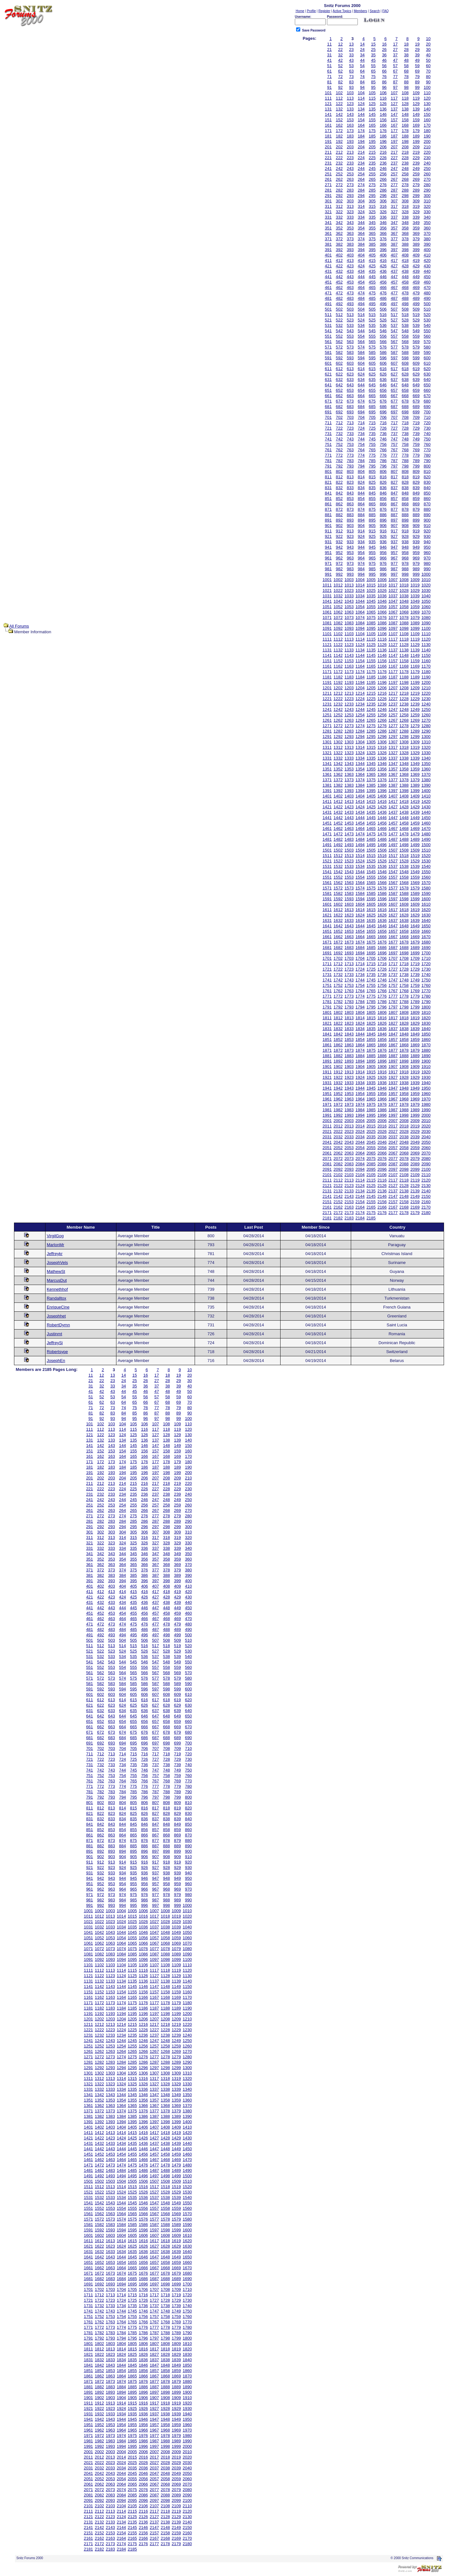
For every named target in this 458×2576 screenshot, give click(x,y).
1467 (393, 828)
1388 (404, 785)
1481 (327, 839)
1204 (360, 687)
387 (394, 244)
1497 (393, 844)
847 (394, 493)
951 (328, 552)
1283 (349, 731)
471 (328, 293)
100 (427, 87)
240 (427, 163)
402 (339, 255)
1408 (404, 796)
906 (383, 525)
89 (417, 82)
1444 (360, 817)
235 (372, 163)
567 (394, 341)
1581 (327, 893)
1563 (349, 882)
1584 (360, 893)
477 (394, 293)
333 (350, 217)
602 (339, 363)
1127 (393, 644)
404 (361, 255)
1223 (349, 698)
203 (350, 146)
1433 (349, 812)
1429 (415, 806)
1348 (404, 763)
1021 (327, 590)
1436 (382, 812)
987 (394, 568)
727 (394, 428)
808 (405, 471)
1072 (338, 617)
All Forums (19, 626)
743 (350, 439)
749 (416, 439)
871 (328, 509)
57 (395, 65)
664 (361, 395)
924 (361, 536)
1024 (360, 590)
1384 (360, 785)
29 (417, 49)
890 (427, 514)
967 (394, 558)
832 (339, 487)
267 (394, 179)
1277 (393, 725)
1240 (426, 704)
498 (405, 303)
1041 (327, 601)
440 (427, 271)
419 (416, 260)
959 (416, 552)
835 (372, 487)
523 (350, 320)
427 (394, 265)
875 (372, 509)
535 (372, 325)
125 (372, 103)
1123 (349, 644)
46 (384, 60)
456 (383, 282)
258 (405, 174)
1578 (404, 888)
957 (394, 552)
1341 (327, 763)
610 (427, 363)
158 (405, 119)
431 (328, 271)
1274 (360, 725)
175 (372, 130)
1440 (426, 812)
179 (416, 130)
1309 (415, 742)
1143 (349, 655)
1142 (338, 655)
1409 (415, 796)
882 (339, 514)
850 (427, 493)
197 (394, 141)
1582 (338, 893)
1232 (338, 704)
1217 (393, 693)
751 (328, 444)
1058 (404, 606)
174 (361, 130)
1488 (404, 839)
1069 (415, 612)
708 (405, 417)
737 (394, 433)
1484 (360, 839)
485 (372, 298)
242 (339, 168)
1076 (382, 617)
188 (405, 136)
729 (416, 428)
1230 (426, 698)
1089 (415, 623)
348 (405, 222)
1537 (393, 866)
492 (339, 303)
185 (372, 136)
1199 (415, 682)
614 (361, 368)
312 (339, 206)
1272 (338, 725)
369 (416, 233)
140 (427, 109)
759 (416, 444)
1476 (382, 834)
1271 (327, 725)
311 (328, 206)
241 (328, 168)
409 (416, 255)
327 (394, 211)
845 (372, 493)
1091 (327, 628)
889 (416, 514)
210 (427, 146)
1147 (393, 655)
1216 (382, 693)
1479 (415, 834)
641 (328, 385)
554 (361, 336)
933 (350, 541)
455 (372, 282)
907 (394, 525)
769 (416, 449)
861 (328, 504)
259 (416, 174)
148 (405, 114)
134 (361, 109)
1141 (327, 655)
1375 (371, 779)
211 (328, 152)
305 (372, 201)
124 (361, 103)
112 (339, 98)
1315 (371, 747)
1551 (327, 877)
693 (350, 412)
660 (427, 390)
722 (339, 428)
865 (372, 504)
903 (350, 525)
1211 (327, 693)
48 (406, 60)
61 (329, 71)
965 (372, 558)
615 (372, 368)
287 (394, 190)
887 (394, 514)
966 (383, 558)
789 (416, 460)
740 (427, 433)
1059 (415, 606)
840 (427, 487)
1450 (426, 817)
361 (328, 233)
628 (405, 374)
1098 (404, 628)
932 (339, 541)
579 (416, 347)
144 (361, 114)
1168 (404, 666)
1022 (338, 590)
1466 (382, 828)
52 (340, 65)
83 (351, 82)
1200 (426, 682)
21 (329, 49)
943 (350, 547)
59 (417, 65)
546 (383, 330)
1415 (371, 801)
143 (350, 114)
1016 (382, 585)
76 (384, 76)
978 (405, 563)
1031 (327, 595)
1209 (415, 687)
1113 (349, 639)
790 (427, 460)
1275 (371, 725)
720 (427, 422)
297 (394, 195)
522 (339, 320)
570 (427, 341)
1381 (327, 785)
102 (339, 92)
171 (328, 130)
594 (361, 357)
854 (361, 498)
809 (416, 471)
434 (361, 271)
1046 (382, 601)
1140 (426, 650)
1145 (371, 655)
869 (416, 504)
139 (416, 109)
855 (372, 498)
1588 (404, 893)
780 (427, 455)
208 (405, 146)
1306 (382, 742)
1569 (415, 882)
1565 (371, 882)
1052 (338, 606)
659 (416, 390)
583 (350, 352)
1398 (404, 790)
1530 (426, 861)
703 (350, 417)
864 (361, 504)
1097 (393, 628)
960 (427, 552)
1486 (382, 839)
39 (417, 55)
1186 (382, 677)
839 (416, 487)
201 (328, 146)
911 (328, 531)
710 (427, 417)
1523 (349, 861)
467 (394, 287)
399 (416, 249)
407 (394, 255)
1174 (360, 671)
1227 (393, 698)
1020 (426, 585)
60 (428, 65)
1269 (415, 720)
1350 (426, 763)
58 (406, 65)
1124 (360, 644)
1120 (426, 639)
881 (328, 514)
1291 (327, 736)
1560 (426, 877)
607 (394, 363)
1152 (338, 660)
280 (427, 184)
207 (394, 146)
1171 (327, 671)
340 (427, 217)
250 (427, 168)
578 (405, 347)
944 (361, 547)
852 (339, 498)
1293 (349, 736)
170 (427, 125)
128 (405, 103)
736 (383, 433)
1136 (382, 650)
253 (350, 174)
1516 (382, 855)
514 (361, 314)
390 (427, 244)
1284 (360, 731)
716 (383, 422)
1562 (338, 882)
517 (394, 314)
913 (350, 531)
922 (339, 536)
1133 (349, 650)
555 (372, 336)
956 (383, 552)
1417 (393, 801)
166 (383, 125)
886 (383, 514)
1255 (371, 714)
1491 (327, 844)
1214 (360, 693)
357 (394, 228)
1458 (404, 823)
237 (394, 163)
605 (372, 363)
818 (405, 476)
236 (383, 163)
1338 (404, 758)
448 (405, 276)
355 (372, 228)
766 (383, 449)
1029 (415, 590)
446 (383, 276)
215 (372, 152)
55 (373, 65)
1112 (338, 639)
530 (427, 320)
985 (372, 568)
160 (427, 119)
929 (416, 536)
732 (339, 433)
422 (339, 265)
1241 (327, 709)
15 (373, 44)
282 (339, 190)
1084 (360, 623)
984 (361, 568)
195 (372, 141)
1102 (338, 633)
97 (395, 87)
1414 (360, 801)
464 (361, 287)
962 (339, 558)
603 (350, 363)
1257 (393, 714)
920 (427, 531)
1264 (360, 720)
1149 (415, 655)
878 (405, 509)
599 (416, 357)
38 (406, 55)
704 (361, 417)
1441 (327, 817)
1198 (404, 682)
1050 (426, 601)
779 (416, 455)
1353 (349, 769)
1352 (338, 769)
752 (339, 444)
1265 (371, 720)
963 (350, 558)
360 (427, 228)
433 (350, 271)
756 (383, 444)
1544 (360, 871)
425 (372, 265)
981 (328, 568)
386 (383, 244)
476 (383, 293)
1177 (393, 671)
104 (361, 92)
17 (395, 44)
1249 (415, 709)
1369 (415, 774)
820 (427, 476)
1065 (371, 612)
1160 (426, 660)
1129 (415, 644)
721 (328, 428)
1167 (393, 666)
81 (329, 82)
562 (339, 341)
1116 (382, 639)
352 (339, 228)
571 (328, 347)
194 (361, 141)
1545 (371, 871)
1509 (415, 850)
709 (416, 417)
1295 (371, 736)
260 (427, 174)
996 (383, 574)
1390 (426, 785)
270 (427, 179)
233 (350, 163)
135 (372, 109)
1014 (360, 585)
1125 (371, 644)
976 (383, 563)
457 (394, 282)
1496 (382, 844)
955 (372, 552)
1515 (371, 855)
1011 (327, 585)
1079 (415, 617)
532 (339, 325)
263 (350, 179)
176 (383, 130)
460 (427, 282)
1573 (349, 888)
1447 (393, 817)
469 (416, 287)
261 (328, 179)
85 (373, 82)
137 (394, 109)
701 (328, 417)
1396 (382, 790)
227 (394, 157)
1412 (338, 801)
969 (416, 558)
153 (350, 119)
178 (405, 130)
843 (350, 493)
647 (394, 385)
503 (350, 309)
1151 (327, 660)
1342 (338, 763)
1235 (371, 704)
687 (394, 406)
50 (428, 60)
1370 (426, 774)
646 (383, 385)
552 (339, 336)
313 (350, 206)
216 (383, 152)
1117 (393, 639)
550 (427, 330)
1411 (327, 801)
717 (394, 422)
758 (405, 444)
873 (350, 509)
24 (362, 49)
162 (339, 125)
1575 (371, 888)
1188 (404, 677)
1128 (404, 644)
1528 (404, 861)
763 (350, 449)
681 (328, 406)
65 (373, 71)
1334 (360, 758)
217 (394, 152)
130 (427, 103)
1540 (426, 866)
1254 (360, 714)
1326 (382, 752)
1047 (393, 601)
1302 (338, 742)
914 (361, 531)
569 (416, 341)
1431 (327, 812)
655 (372, 390)
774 (361, 455)
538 (405, 325)
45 (373, 60)
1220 (426, 693)
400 (427, 249)
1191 (327, 682)
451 (328, 282)
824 (361, 482)
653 (350, 390)
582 (339, 352)
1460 (426, 823)
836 (383, 487)
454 (361, 282)
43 (351, 60)
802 (339, 471)
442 (339, 276)
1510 (426, 850)
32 (340, 55)
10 (428, 38)
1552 (338, 877)
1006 (382, 579)
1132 (338, 650)
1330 (426, 752)
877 (394, 509)
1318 (404, 747)
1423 (349, 806)
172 (339, 130)
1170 (426, 666)
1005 (371, 579)
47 (395, 60)
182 (339, 136)
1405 (371, 796)
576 (383, 347)
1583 (349, 893)
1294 (360, 736)
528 (405, 320)
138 (405, 109)
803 (350, 471)
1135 (371, 650)
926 (383, 536)
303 (350, 201)
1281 (327, 731)
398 (405, 249)
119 (416, 98)
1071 (327, 617)
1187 (393, 677)
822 (339, 482)
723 (350, 428)
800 (427, 466)
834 (361, 487)
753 (350, 444)
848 (405, 493)
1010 (426, 579)
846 (383, 493)
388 (405, 244)
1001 (327, 579)
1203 (349, 687)
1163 (349, 666)
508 (405, 309)
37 (395, 55)
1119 (415, 639)
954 (361, 552)
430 (427, 265)
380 (427, 238)
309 (416, 201)
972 (339, 563)
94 (362, 87)
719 (416, 422)
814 (361, 476)
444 (361, 276)
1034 (360, 595)
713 (350, 422)
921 (328, 536)
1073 (349, 617)
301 (328, 201)
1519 (415, 855)
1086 (382, 623)
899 (416, 520)
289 (416, 190)
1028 (404, 590)
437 (394, 271)
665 (372, 395)
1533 (349, 866)
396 (383, 249)
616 (383, 368)
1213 (349, 693)
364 (361, 233)
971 (328, 563)
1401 (327, 796)
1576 (382, 888)
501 (328, 309)
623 (350, 374)
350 (427, 222)
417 (394, 260)
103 (350, 92)
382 (339, 244)
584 (361, 352)
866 (383, 504)
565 (372, 341)
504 (361, 309)
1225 (371, 698)
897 (394, 520)
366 (383, 233)
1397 (393, 790)
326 (383, 211)
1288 (404, 731)
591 (328, 357)
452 (339, 282)
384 (361, 244)
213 (350, 152)
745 (372, 439)
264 (361, 179)
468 (405, 287)
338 (405, 217)
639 (416, 379)
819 (416, 476)
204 (361, 146)
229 (416, 157)
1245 (371, 709)
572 (339, 347)
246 (383, 168)
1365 (371, 774)
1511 (327, 855)
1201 (327, 687)
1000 (426, 574)
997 (394, 574)
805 (372, 471)
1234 (360, 704)
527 (394, 320)
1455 (371, 823)
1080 (426, 617)
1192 (338, 682)
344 (361, 222)
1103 (349, 633)
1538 (404, 866)
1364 (360, 774)
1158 (404, 660)
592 (339, 357)
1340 (426, 758)
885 (372, 514)
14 (362, 44)
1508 (404, 850)
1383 (349, 785)
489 (416, 298)
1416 (382, 801)
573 (350, 347)
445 (372, 276)
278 (405, 184)
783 (350, 460)
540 (427, 325)
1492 (338, 844)
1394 (360, 790)
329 (416, 211)
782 (339, 460)
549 (416, 330)
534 (361, 325)
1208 (404, 687)
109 (416, 92)
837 (394, 487)
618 (405, 368)
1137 (393, 650)
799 (416, 466)
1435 (371, 812)
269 (416, 179)
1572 (338, 888)
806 (383, 471)
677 (394, 401)
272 (339, 184)
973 (350, 563)
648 (405, 385)
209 (416, 146)
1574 (360, 888)
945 (372, 547)
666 (383, 395)
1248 (404, 709)
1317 (393, 747)
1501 (327, 850)
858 (405, 498)
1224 (360, 698)
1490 (426, 839)
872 (339, 509)
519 (416, 314)
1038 (404, 595)
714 (361, 422)
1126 (382, 644)
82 (340, 82)
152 (339, 119)
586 (383, 352)
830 (427, 482)
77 (395, 76)
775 (372, 455)
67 (395, 71)
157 (394, 119)
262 (339, 179)
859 (416, 498)
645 (372, 385)
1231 (327, 704)
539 (416, 325)
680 (427, 401)
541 (328, 330)
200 (427, 141)
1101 (327, 633)
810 (427, 471)
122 (339, 103)
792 (339, 466)
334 (361, 217)
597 (394, 357)
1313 (349, 747)
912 (339, 531)
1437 (393, 812)
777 (394, 455)
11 (329, 44)
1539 (415, 866)
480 (427, 293)
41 (329, 60)
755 (372, 444)
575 (372, 347)
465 (372, 287)
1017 (393, 585)
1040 (426, 595)
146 (383, 114)
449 (416, 276)
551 (328, 336)
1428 (404, 806)
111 (328, 98)
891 (328, 520)
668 (405, 395)
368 (405, 233)
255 (372, 174)
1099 (415, 628)
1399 (415, 790)
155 (372, 119)
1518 (404, 855)
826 (383, 482)
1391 (327, 790)
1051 (327, 606)
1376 (382, 779)
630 (427, 374)
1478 (404, 834)
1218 (404, 693)
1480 (426, 834)
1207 (393, 687)
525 (372, 320)
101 (328, 92)
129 (416, 103)
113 (350, 98)
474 (361, 293)
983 (350, 568)
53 (351, 65)
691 (328, 412)
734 (361, 433)
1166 (382, 666)
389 (416, 244)
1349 (415, 763)
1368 (404, 774)
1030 (426, 590)
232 (339, 163)
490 (427, 298)
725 (372, 428)
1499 (415, 844)
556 (383, 336)
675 (372, 401)
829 (416, 482)
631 (328, 379)
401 (328, 255)
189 (416, 136)
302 (339, 201)
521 (328, 320)
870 (427, 504)
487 (394, 298)
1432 (338, 812)
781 (328, 460)
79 (417, 76)
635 (372, 379)
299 (416, 195)
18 (406, 44)
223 (350, 157)
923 (350, 536)
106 (383, 92)
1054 (360, 606)
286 (383, 190)
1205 (371, 687)
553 (350, 336)
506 (383, 309)
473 (350, 293)
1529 (415, 861)
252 (339, 174)
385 (372, 244)
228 (405, 157)
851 (328, 498)
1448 (404, 817)
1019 (415, 585)
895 (372, 520)
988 (405, 568)
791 (328, 466)
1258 (404, 714)
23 (351, 49)
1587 (393, 893)
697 (394, 412)
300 (427, 195)
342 (339, 222)
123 (350, 103)
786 (383, 460)
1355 (371, 769)
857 (394, 498)
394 (361, 249)
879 (416, 509)
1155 (371, 660)
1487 (393, 839)
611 (328, 368)
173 (350, 130)
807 (394, 471)
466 (383, 287)
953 (350, 552)
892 (339, 520)
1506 (382, 850)
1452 (338, 823)
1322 (338, 752)
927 (394, 536)
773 (350, 455)
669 (416, 395)
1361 (327, 774)
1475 (371, 834)
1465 (371, 828)
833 (350, 487)
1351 (327, 769)
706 (383, 417)
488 (405, 298)
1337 (393, 758)
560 (427, 336)
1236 (382, 704)
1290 (426, 731)
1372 (338, 779)
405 (372, 255)
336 (383, 217)
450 (427, 276)
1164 (360, 666)
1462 (338, 828)
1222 (338, 698)
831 (328, 487)
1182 (338, 677)
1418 (404, 801)
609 (416, 363)
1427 (393, 806)
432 (339, 271)
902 (339, 525)
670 (427, 395)
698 (405, 412)
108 (405, 92)
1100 (426, 628)
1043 (349, 601)
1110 (426, 633)
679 (416, 401)
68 (406, 71)
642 (339, 385)
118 (405, 98)
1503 (349, 850)
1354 (360, 769)
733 (350, 433)
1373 (349, 779)
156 (383, 119)
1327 (393, 752)
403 (350, 255)
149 (416, 114)
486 (383, 298)
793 (350, 466)
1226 (382, 698)
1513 (349, 855)
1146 (382, 655)
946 (383, 547)
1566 (382, 882)
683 (350, 406)
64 (362, 71)
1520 (426, 855)
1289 (415, 731)
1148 (404, 655)
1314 (360, 747)
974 (361, 563)
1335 (371, 758)
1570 (426, 882)
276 (383, 184)
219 (416, 152)
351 (328, 228)
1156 (382, 660)
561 (328, 341)
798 (405, 466)
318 (405, 206)
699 (416, 412)
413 (350, 260)
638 (405, 379)
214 (361, 152)
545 (372, 330)
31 (329, 55)
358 (405, 228)
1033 (349, 595)
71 (329, 76)
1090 (426, 623)
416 (383, 260)
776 (383, 455)
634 (361, 379)
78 (406, 76)
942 (339, 547)
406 (383, 255)
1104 (360, 633)
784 (361, 460)
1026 (382, 590)
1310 (426, 742)
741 (328, 439)
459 (416, 282)
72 (340, 76)
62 (340, 71)
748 (405, 439)
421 (328, 265)
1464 (360, 828)
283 (350, 190)
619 (416, 368)
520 (427, 314)
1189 (415, 677)
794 (361, 466)
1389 (415, 785)
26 (384, 49)
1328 (404, 752)
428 (405, 265)
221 (328, 157)
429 (416, 265)
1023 (349, 590)
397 (394, 249)
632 (339, 379)
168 (405, 125)
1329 (415, 752)
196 (383, 141)
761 (328, 449)
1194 (360, 682)
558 (405, 336)
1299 (415, 736)
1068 (404, 612)
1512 (338, 855)
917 (394, 531)
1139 (415, 650)
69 (417, 71)
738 (405, 433)
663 (350, 395)
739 (416, 433)
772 (339, 455)
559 (416, 336)
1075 (371, 617)
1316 (382, 747)
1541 (327, 871)
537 (394, 325)
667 (394, 395)
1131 (327, 650)
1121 (327, 644)
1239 (415, 704)
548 (405, 330)
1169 (415, 666)
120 (427, 98)
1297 (393, 736)
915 (372, 531)
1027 (393, 590)
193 (350, 141)
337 (394, 217)
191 (328, 141)
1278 (404, 725)
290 (427, 190)
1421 (327, 806)
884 (361, 514)
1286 (382, 731)
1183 (349, 677)
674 (361, 401)
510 (427, 309)
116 (383, 98)
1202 (338, 687)
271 (328, 184)
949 (416, 547)
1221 (327, 698)
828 (405, 482)
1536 (382, 866)
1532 (338, 866)
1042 (338, 601)
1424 (360, 806)
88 (406, 82)
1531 (327, 866)
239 (416, 163)
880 (427, 509)
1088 (404, 623)
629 (416, 374)
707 (394, 417)
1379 (415, 779)
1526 (382, 861)
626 (383, 374)
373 (350, 238)
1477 (393, 834)
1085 (371, 623)
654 (361, 390)
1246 (382, 709)
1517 (393, 855)
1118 (404, 639)
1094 (360, 628)
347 (394, 222)
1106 (382, 633)
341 (328, 222)
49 (417, 60)
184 (361, 136)
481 (328, 298)
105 (372, 92)
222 (339, 157)
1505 (371, 850)
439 (416, 271)
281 (328, 190)
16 (384, 44)
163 (350, 125)
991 (328, 574)
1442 (338, 817)
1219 (415, 693)
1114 (360, 639)
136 (383, 109)
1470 (426, 828)
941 (328, 547)
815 (372, 476)
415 (372, 260)
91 (329, 87)
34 (362, 55)
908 (405, 525)
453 (350, 282)
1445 (371, 817)
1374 (360, 779)
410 (427, 255)
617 (394, 368)
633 (350, 379)
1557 (393, 877)
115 (372, 98)
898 (405, 520)
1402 (338, 796)
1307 (393, 742)
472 (339, 293)
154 (361, 119)
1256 (382, 714)
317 (394, 206)
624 (361, 374)
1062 (338, 612)
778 (405, 455)
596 (383, 357)
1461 (327, 828)
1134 (360, 650)
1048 (404, 601)
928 (405, 536)
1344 (360, 763)
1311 (327, 747)
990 (427, 568)
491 (328, 303)
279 (416, 184)
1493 (349, 844)
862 (339, 504)
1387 (393, 785)
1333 (349, 758)
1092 (338, 628)
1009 (415, 579)
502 (339, 309)
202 (339, 146)
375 (372, 238)
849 (416, 493)
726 (383, 428)
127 (394, 103)
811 (328, 476)
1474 (360, 834)
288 (405, 190)
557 (394, 336)
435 (372, 271)
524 (361, 320)
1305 (371, 742)
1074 (360, 617)
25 (373, 49)
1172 (338, 671)
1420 (426, 801)
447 (394, 276)
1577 (393, 888)
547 (394, 330)
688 (405, 406)
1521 (327, 861)
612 (339, 368)
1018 (404, 585)
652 (339, 390)
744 (361, 439)
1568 (404, 882)
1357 (393, 769)
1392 (338, 790)
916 (383, 531)
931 (328, 541)
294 (361, 195)
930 (427, 536)
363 (350, 233)
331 (328, 217)
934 (361, 541)
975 (372, 563)
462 (339, 287)
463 (350, 287)
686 (383, 406)
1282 (338, 731)
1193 (349, 682)
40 (428, 55)
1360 (426, 769)
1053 (349, 606)
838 (405, 487)
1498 (404, 844)
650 (427, 385)
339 (416, 217)
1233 (349, 704)
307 (394, 201)
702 (339, 417)
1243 (349, 709)
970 (427, 558)
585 (372, 352)
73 (351, 76)
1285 (371, 731)
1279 (415, 725)
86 (384, 82)
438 (405, 271)
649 (416, 385)
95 (373, 87)
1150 (426, 655)
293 (350, 195)
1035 (371, 595)
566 (383, 341)
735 (372, 433)
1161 (327, 666)
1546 (382, 871)
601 (328, 363)
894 (361, 520)
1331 (327, 758)
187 (394, 136)
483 (350, 298)
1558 (404, 877)
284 (361, 190)
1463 (349, 828)
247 (394, 168)
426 (383, 265)
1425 (371, 806)
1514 (360, 855)
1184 (360, 677)
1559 (415, 877)
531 (328, 325)
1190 (426, 677)
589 (416, 352)
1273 (349, 725)
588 (405, 352)
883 (350, 514)
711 (328, 422)
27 (395, 49)
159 (416, 119)
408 (405, 255)
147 (394, 114)
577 (394, 347)
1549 (415, 871)
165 (372, 125)
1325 (371, 752)
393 (350, 249)
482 (339, 298)
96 (384, 87)
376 (383, 238)
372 (339, 238)
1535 (371, 866)
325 (372, 211)
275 (372, 184)
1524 (360, 861)
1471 (327, 834)
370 (427, 233)
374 (361, 238)
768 (405, 449)
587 (394, 352)
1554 (360, 877)
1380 (426, 779)
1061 (327, 612)
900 (427, 520)
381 (328, 244)
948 (405, 547)
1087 (393, 623)
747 (394, 439)
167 (394, 125)
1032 (338, 595)
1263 (349, 720)
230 (427, 157)
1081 (327, 623)
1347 (393, 763)
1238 (404, 704)
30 (428, 49)
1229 (415, 698)
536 (383, 325)
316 (383, 206)
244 (361, 168)
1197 (393, 682)
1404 (360, 796)
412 (339, 260)
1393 (349, 790)
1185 (371, 677)
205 (372, 146)
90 (428, 82)
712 (339, 422)
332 (339, 217)
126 (383, 103)
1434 (360, 812)
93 (351, 87)
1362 (338, 774)
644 (361, 385)
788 (405, 460)
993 (350, 574)
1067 (393, 612)
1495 (371, 844)
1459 (415, 823)
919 (416, 531)
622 (339, 374)
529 (416, 320)
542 (339, 330)
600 (427, 357)
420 (427, 260)
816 (383, 476)
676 (383, 401)
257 (394, 174)
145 (372, 114)
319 (416, 206)
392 (339, 249)
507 (394, 309)
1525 (371, 861)
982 (339, 568)
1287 (393, 731)
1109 (415, 633)
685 (372, 406)
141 (328, 114)
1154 (360, 660)
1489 (415, 839)
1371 (327, 779)
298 (405, 195)
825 (372, 482)
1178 (404, 671)
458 (405, 282)
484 (361, 298)
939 (416, 541)
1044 (360, 601)
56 (384, 65)
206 (383, 146)
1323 (349, 752)
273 (350, 184)
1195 (371, 682)
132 (339, 109)
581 (328, 352)
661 (328, 395)
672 (339, 401)
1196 (382, 682)
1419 (415, 801)
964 (361, 558)
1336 (382, 758)
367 (394, 233)
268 (405, 179)
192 (339, 141)
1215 (371, 693)
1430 (426, 806)
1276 (382, 725)
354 (361, 228)
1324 (360, 752)
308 (405, 201)
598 (405, 357)
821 (328, 482)
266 (383, 179)
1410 (426, 796)
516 (383, 314)
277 (394, 184)
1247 (393, 709)
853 (350, 498)
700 (427, 412)
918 (405, 531)
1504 (360, 850)
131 (328, 109)
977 (394, 563)
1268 (404, 720)
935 (372, 541)
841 (328, 493)
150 (427, 114)
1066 (382, 612)
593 (350, 357)
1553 (349, 877)
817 (394, 476)
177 (394, 130)
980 (427, 563)
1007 (393, 579)
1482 (338, 839)
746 (383, 439)
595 (372, 357)
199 (416, 141)
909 (416, 525)
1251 (327, 714)
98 (406, 87)
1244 (360, 709)
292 (339, 195)
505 (372, 309)
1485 (371, 839)
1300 (426, 736)
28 (406, 49)
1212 (338, 693)
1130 (426, 644)
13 (351, 44)
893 (350, 520)
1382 (338, 785)
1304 (360, 742)
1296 (382, 736)
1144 (360, 655)
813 (350, 476)
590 (427, 352)
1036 (382, 595)
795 (372, 466)
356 (383, 228)
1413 (349, 801)
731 (328, 433)
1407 (393, 796)
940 (427, 541)
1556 (382, 877)
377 (394, 238)
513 (350, 314)
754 (361, 444)
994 (361, 574)
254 (361, 174)
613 (350, 368)
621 (328, 374)
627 (394, 374)
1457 (393, 823)
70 (428, 71)
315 (372, 206)
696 (383, 412)
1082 (338, 623)
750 (427, 439)
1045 (371, 601)
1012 (338, 585)
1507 (393, 850)
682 (339, 406)
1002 (338, 579)
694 (361, 412)
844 (361, 493)
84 (362, 82)
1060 (426, 606)
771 (328, 455)
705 (372, 417)
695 (372, 412)
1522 (338, 861)
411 (328, 260)
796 (383, 466)
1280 (426, 725)
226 (383, 157)
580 (427, 347)
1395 (371, 790)
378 (405, 238)
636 (383, 379)
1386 (382, 785)
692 (339, 412)
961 (328, 558)
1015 (371, 585)
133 (350, 109)
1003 (349, 579)
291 (328, 195)
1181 (327, 677)
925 (372, 536)
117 (394, 98)
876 (383, 509)
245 (372, 168)
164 (361, 125)
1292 (338, 736)
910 (427, 525)
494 (361, 303)
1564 (360, 882)
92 (340, 87)
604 (361, 363)
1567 (393, 882)
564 (361, 341)
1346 (382, 763)
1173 (349, 671)
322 (339, 211)
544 (361, 330)
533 (350, 325)
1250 (426, 709)
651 (328, 390)
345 (372, 222)
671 (328, 401)
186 (383, 136)
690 (427, 406)
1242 (338, 709)
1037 (393, 595)
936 (383, 541)
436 (383, 271)
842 (339, 493)
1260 (426, 714)
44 (362, 60)
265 (372, 179)
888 (405, 514)
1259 (415, 714)
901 (328, 525)
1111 (327, 639)
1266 (382, 720)
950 (427, 547)
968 (405, 558)
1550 (426, 871)
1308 (404, 742)
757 (394, 444)
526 (383, 320)
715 (372, 422)
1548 (404, 871)
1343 (349, 763)
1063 (349, 612)
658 (405, 390)
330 (427, 211)
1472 (338, 834)
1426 (382, 806)
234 (361, 163)
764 (361, 449)
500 (427, 303)
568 (405, 341)
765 (372, 449)
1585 (371, 893)
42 (340, 60)
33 (351, 55)
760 (427, 444)
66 (384, 71)
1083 (349, 623)
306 (383, 201)
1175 (371, 671)
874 (361, 509)
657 (394, 390)
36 (384, 55)
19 (417, 44)
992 (339, 574)
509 (416, 309)
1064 (360, 612)
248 (405, 168)
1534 (360, 866)
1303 (349, 742)
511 (328, 314)
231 (328, 163)
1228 (404, 698)
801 (328, 471)
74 (362, 76)
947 (394, 547)
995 (372, 574)
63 (351, 71)
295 (372, 195)
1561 (327, 882)
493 (350, 303)
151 (328, 119)
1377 (393, 779)
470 (427, 287)
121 (328, 103)
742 (339, 439)
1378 (404, 779)
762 (339, 449)
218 (405, 152)
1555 (371, 877)
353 (350, 228)
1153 (349, 660)
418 (405, 260)
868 (405, 504)
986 (383, 568)
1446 (382, 817)
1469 (415, 828)
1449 (415, 817)
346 (383, 222)
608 (405, 363)
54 (362, 65)
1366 (382, 774)
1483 (349, 839)
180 (427, 130)
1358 (404, 769)
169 (416, 125)
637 (394, 379)
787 (394, 460)
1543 (349, 871)
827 (394, 482)
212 (339, 152)
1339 (415, 758)
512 (339, 314)
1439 (415, 812)
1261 (327, 720)
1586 (382, 893)
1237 (393, 704)
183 (350, 136)
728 (405, 428)
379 (416, 238)
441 (328, 276)
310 (427, 201)
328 (405, 211)
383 (350, 244)
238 (405, 163)
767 (394, 449)
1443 (349, 817)
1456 (382, 823)
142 (339, 114)
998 (405, 574)
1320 (426, 747)
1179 (415, 671)
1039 (415, 595)
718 (405, 422)
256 (383, 174)
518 (405, 314)
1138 (404, 650)
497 (394, 303)
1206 (382, 687)
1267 (393, 720)
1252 (338, 714)
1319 (415, 747)
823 (350, 482)
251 (328, 174)
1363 (349, 774)
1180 (426, 671)
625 (372, 374)
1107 (393, 633)
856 (383, 498)
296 (383, 195)
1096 (382, 628)
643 (350, 385)
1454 (360, 823)
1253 (349, 714)
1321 (327, 752)
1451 (327, 823)
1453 (349, 823)
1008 (404, 579)
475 (372, 293)
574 (361, 347)
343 (350, 222)
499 (416, 303)
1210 (426, 687)
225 (372, 157)
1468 (404, 828)
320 (427, 206)
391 (328, 249)
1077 (393, 617)
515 (372, 314)
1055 (371, 606)
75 (373, 76)
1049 (415, 601)
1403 (349, 796)
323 (350, 211)
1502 (338, 850)
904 (361, 525)
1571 (327, 888)
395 (372, 249)
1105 (371, 633)
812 (339, 476)
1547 (393, 871)
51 (329, 65)
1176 (382, 671)
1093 (349, 628)
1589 (415, 893)
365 (372, 233)
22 (340, 49)
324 (361, 211)
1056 (382, 606)
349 (416, 222)
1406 (382, 796)
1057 (393, 606)
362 (339, 233)
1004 (360, 579)
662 (339, 395)
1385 (371, 785)
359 (416, 228)
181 (328, 136)
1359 (415, 769)
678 (405, 401)
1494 (360, 844)
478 (405, 293)
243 (350, 168)
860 (427, 498)
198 (405, 141)
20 (428, 44)
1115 (371, 639)
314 (361, 206)
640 (427, 379)
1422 (338, 806)
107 (394, 92)
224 (361, 157)
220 (427, 152)
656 (383, 390)
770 (427, 449)
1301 (327, 742)
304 (361, 201)
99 (417, 87)
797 (394, 466)
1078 (404, 617)
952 (339, 552)
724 (361, 428)
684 (361, 406)
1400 (426, 790)
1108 (404, 633)
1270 (426, 720)
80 (428, 76)
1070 (426, 612)
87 (395, 82)
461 (328, 287)
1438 (404, 812)
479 (416, 293)
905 (372, 525)
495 (372, 303)
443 (350, 276)
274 (361, 184)
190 (427, 136)
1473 (349, 834)
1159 (415, 660)
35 (373, 55)
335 (372, 217)
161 (328, 125)
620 (427, 368)
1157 (393, 660)
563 (350, 341)
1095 (371, 628)
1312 (338, 747)
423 (350, 265)
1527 (393, 861)
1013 (349, 585)
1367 (393, 774)
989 (416, 568)
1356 (382, 769)
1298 (404, 736)
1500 (426, 844)
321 (328, 211)
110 (427, 92)
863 (350, 504)
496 (383, 303)
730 (427, 428)
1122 (338, 644)
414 (361, 260)
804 (361, 471)
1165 (371, 666)
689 (416, 406)
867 (394, 504)
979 (416, 563)
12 (340, 44)
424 (361, 265)
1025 (371, 590)
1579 (415, 888)
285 (372, 190)
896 (383, 520)
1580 (426, 888)
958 (405, 552)
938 (405, 541)
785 (372, 460)
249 (416, 168)
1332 (338, 758)
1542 (338, 871)
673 (350, 401)
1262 (338, 720)
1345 (371, 763)
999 (416, 574)
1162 (338, 666)
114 (361, 98)
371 (328, 238)
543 (350, 330)
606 (383, 363)
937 (394, 541)
